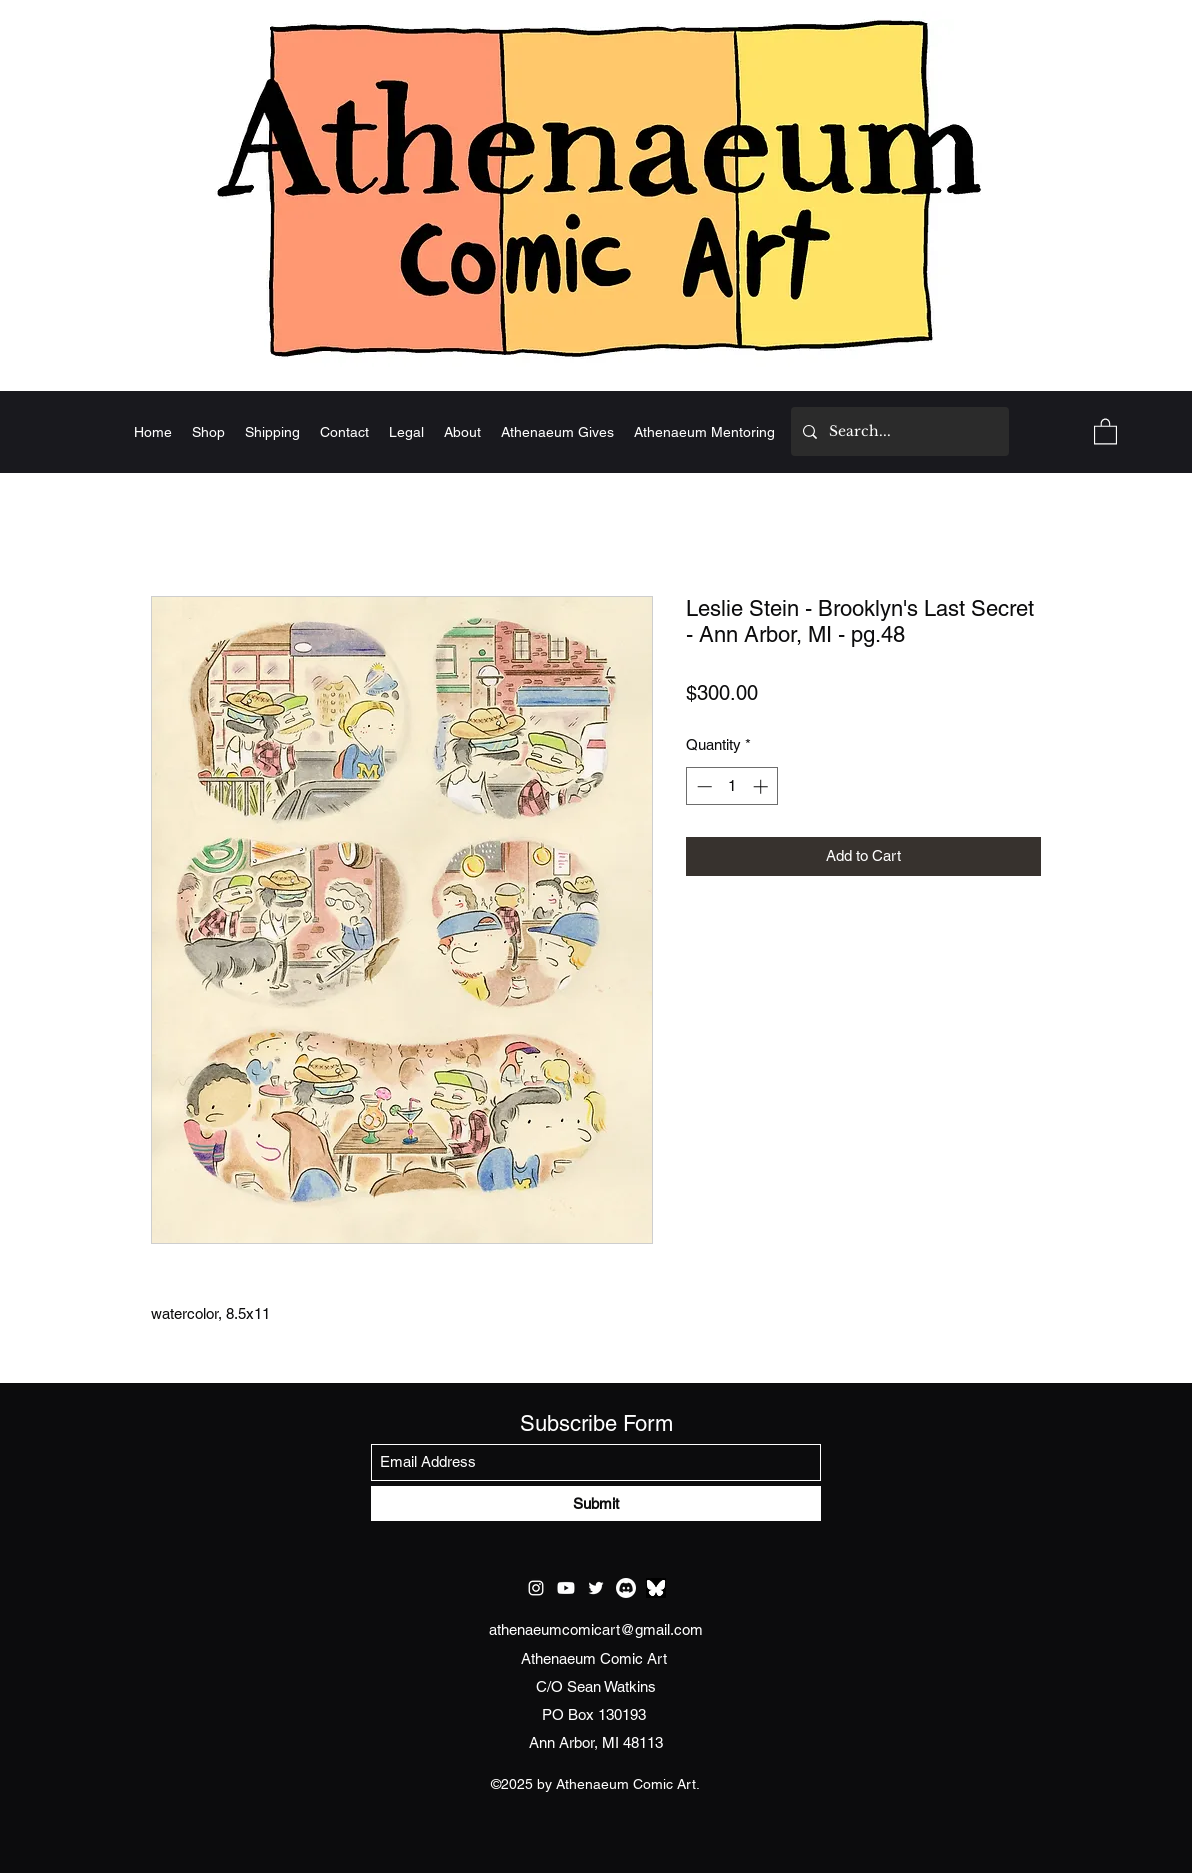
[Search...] (898, 431)
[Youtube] (566, 1588)
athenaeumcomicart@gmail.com (596, 1629)
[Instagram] (536, 1588)
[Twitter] (596, 1588)
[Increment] (762, 786)
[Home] (596, 187)
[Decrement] (702, 786)
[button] (1105, 430)
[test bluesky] (656, 1588)
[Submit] (596, 1503)
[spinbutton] (732, 786)
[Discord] (626, 1588)
